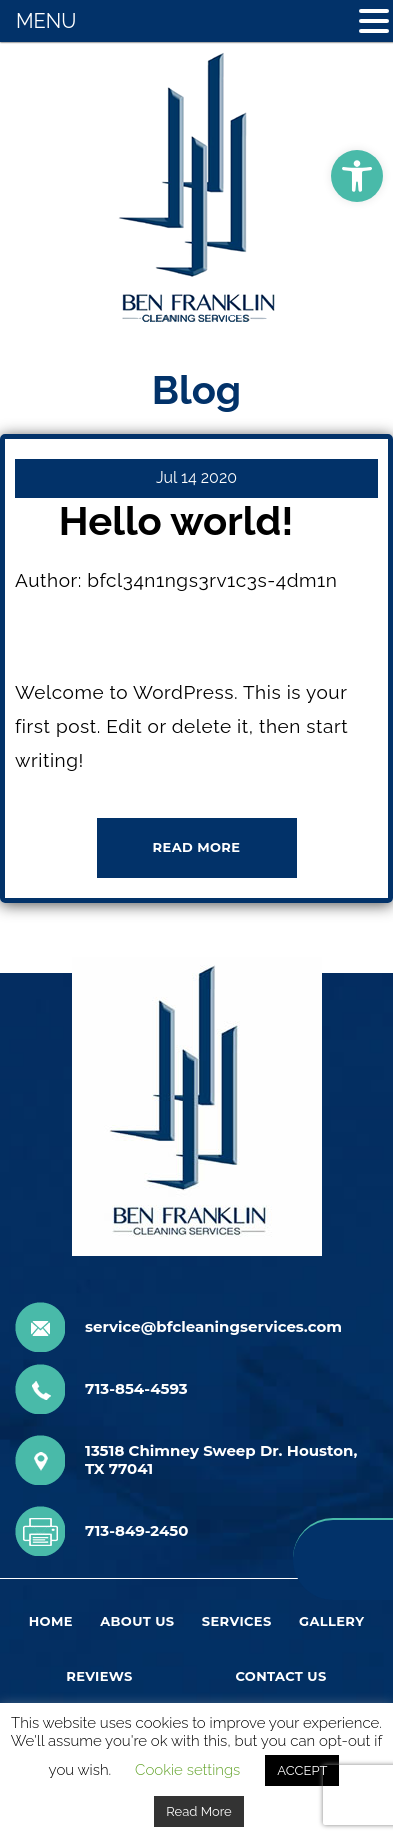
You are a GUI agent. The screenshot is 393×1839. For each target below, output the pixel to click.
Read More (198, 1811)
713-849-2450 (136, 1531)
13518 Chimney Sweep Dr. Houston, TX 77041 (221, 1460)
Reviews (99, 1676)
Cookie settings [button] (187, 1770)
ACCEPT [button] (302, 1770)
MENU (46, 21)
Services (237, 1621)
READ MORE (197, 847)
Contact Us (280, 1676)
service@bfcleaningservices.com (213, 1327)
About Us (137, 1621)
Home (51, 1621)
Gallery (331, 1621)
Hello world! (176, 520)
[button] (357, 176)
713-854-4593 (136, 1389)
